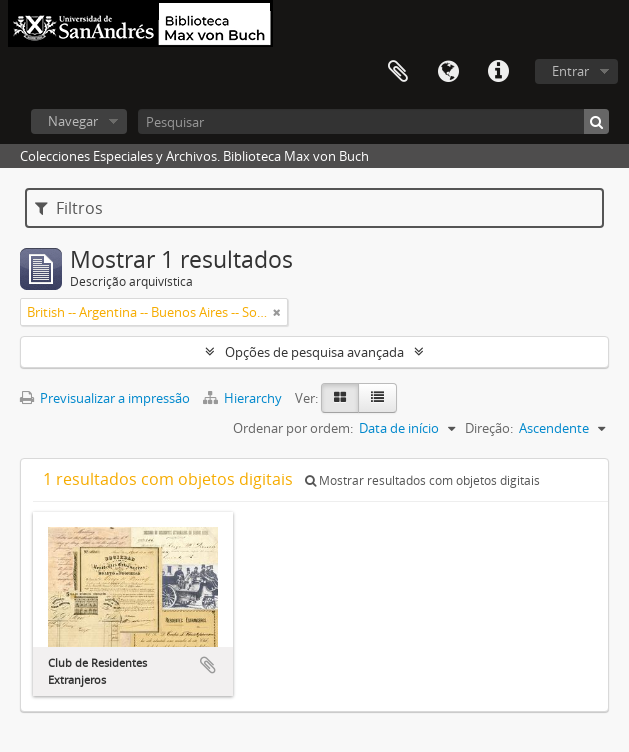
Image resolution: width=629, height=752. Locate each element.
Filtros (69, 208)
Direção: (489, 428)
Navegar (73, 121)
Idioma (448, 72)
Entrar (570, 71)
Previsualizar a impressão (105, 398)
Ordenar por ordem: (293, 428)
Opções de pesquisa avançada (314, 352)
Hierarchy (244, 398)
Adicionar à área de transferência (208, 665)
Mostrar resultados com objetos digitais (422, 480)
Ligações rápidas (498, 72)
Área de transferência (398, 72)
